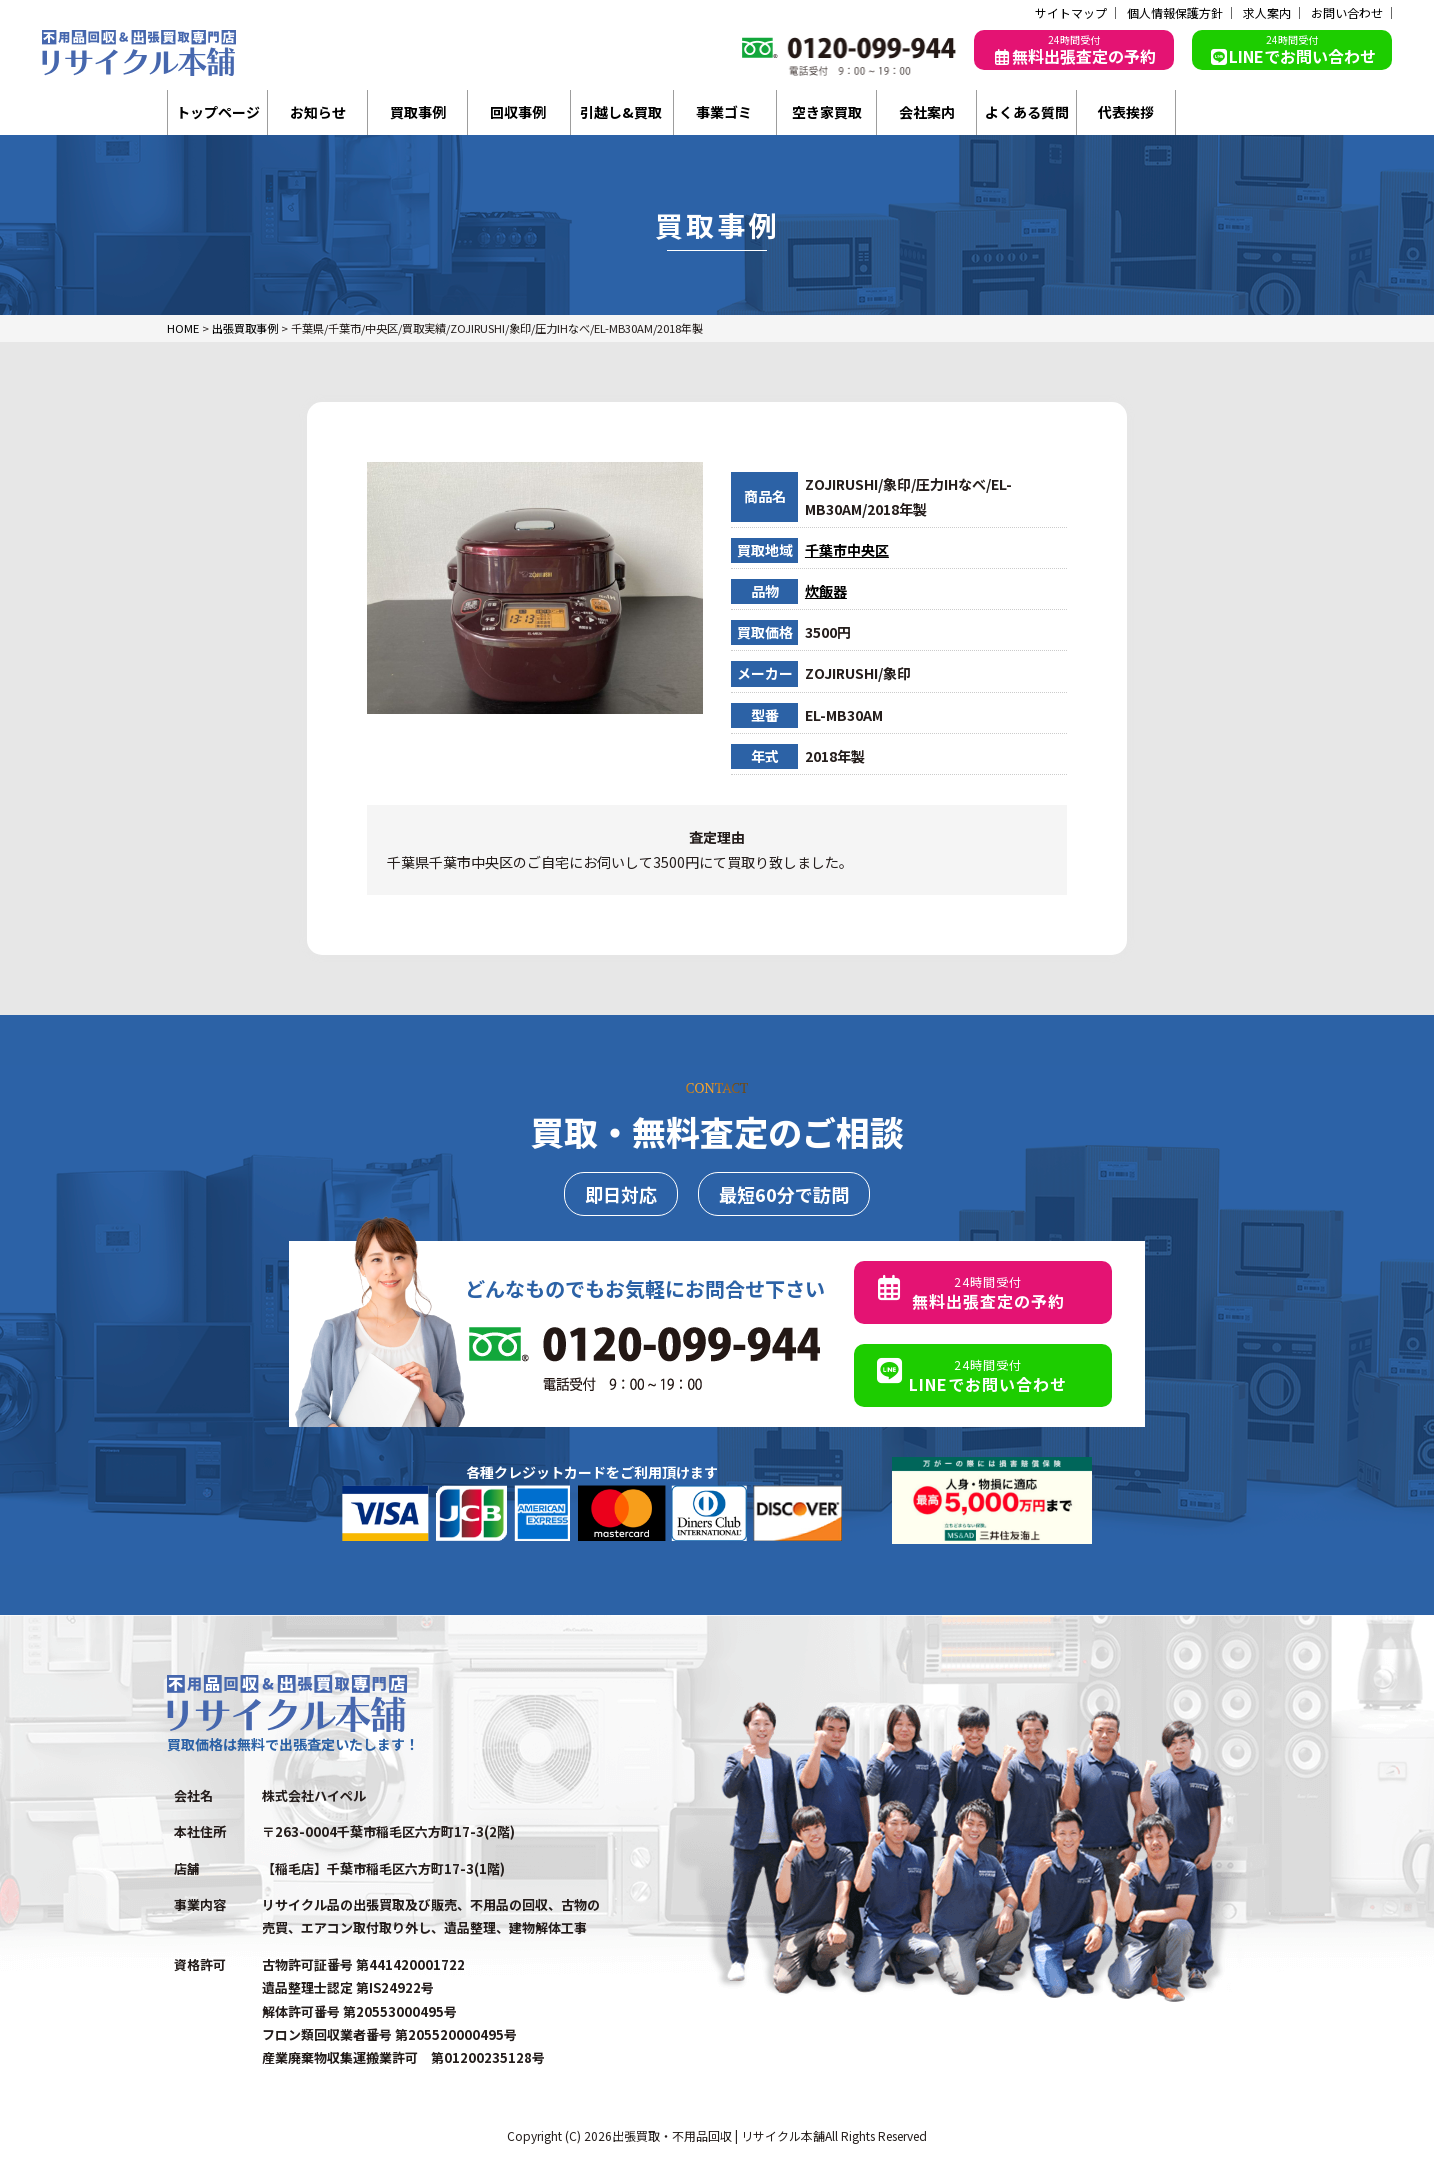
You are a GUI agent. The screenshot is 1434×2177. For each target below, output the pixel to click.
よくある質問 (1027, 112)
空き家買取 (827, 112)
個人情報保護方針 (1175, 13)
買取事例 (418, 112)
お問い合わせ (1347, 13)
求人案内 (1267, 13)
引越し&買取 (621, 112)
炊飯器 (826, 591)
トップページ (218, 112)
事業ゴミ (724, 112)
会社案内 (927, 112)
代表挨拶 (1126, 112)
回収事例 (518, 112)
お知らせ (318, 112)
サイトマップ (1071, 13)
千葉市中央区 (847, 550)
